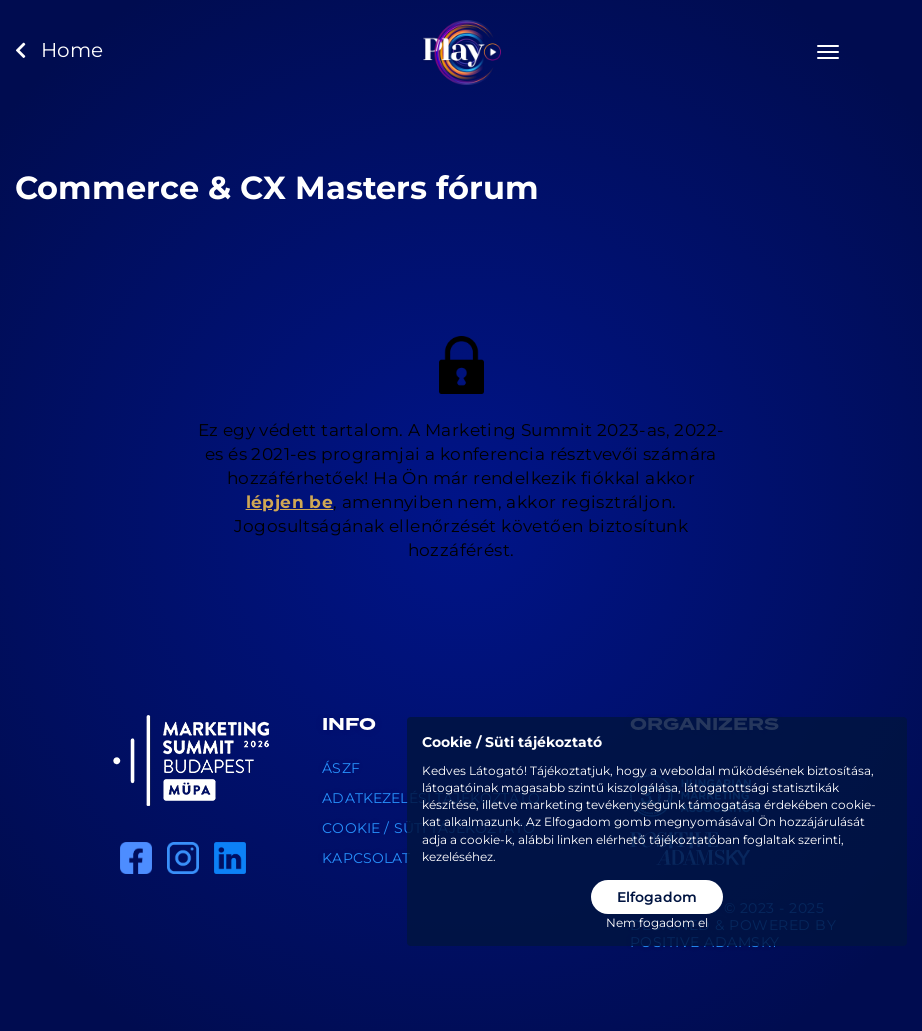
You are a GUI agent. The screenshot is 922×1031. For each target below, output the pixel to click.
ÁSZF (341, 768)
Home (59, 50)
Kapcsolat (366, 858)
